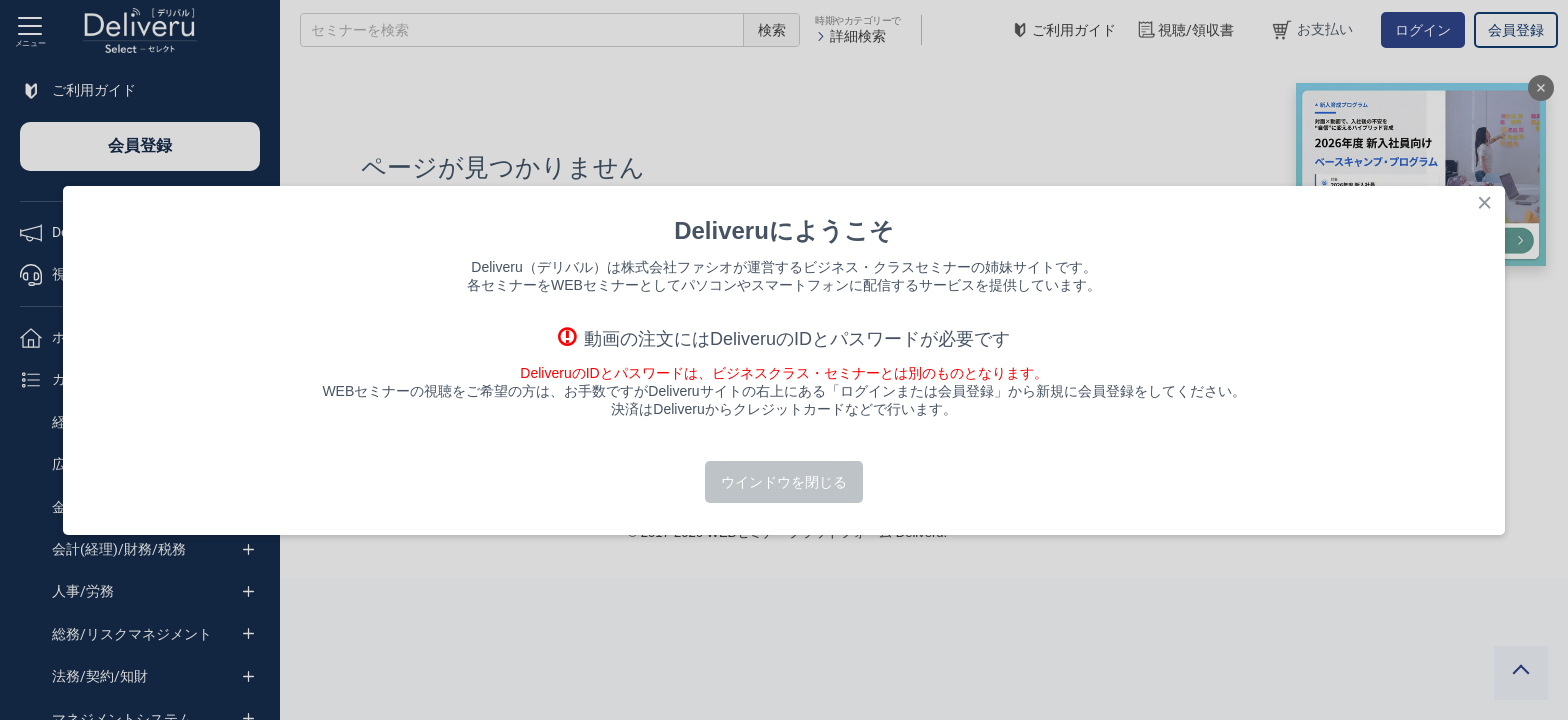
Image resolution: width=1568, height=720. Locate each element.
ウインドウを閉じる (784, 482)
